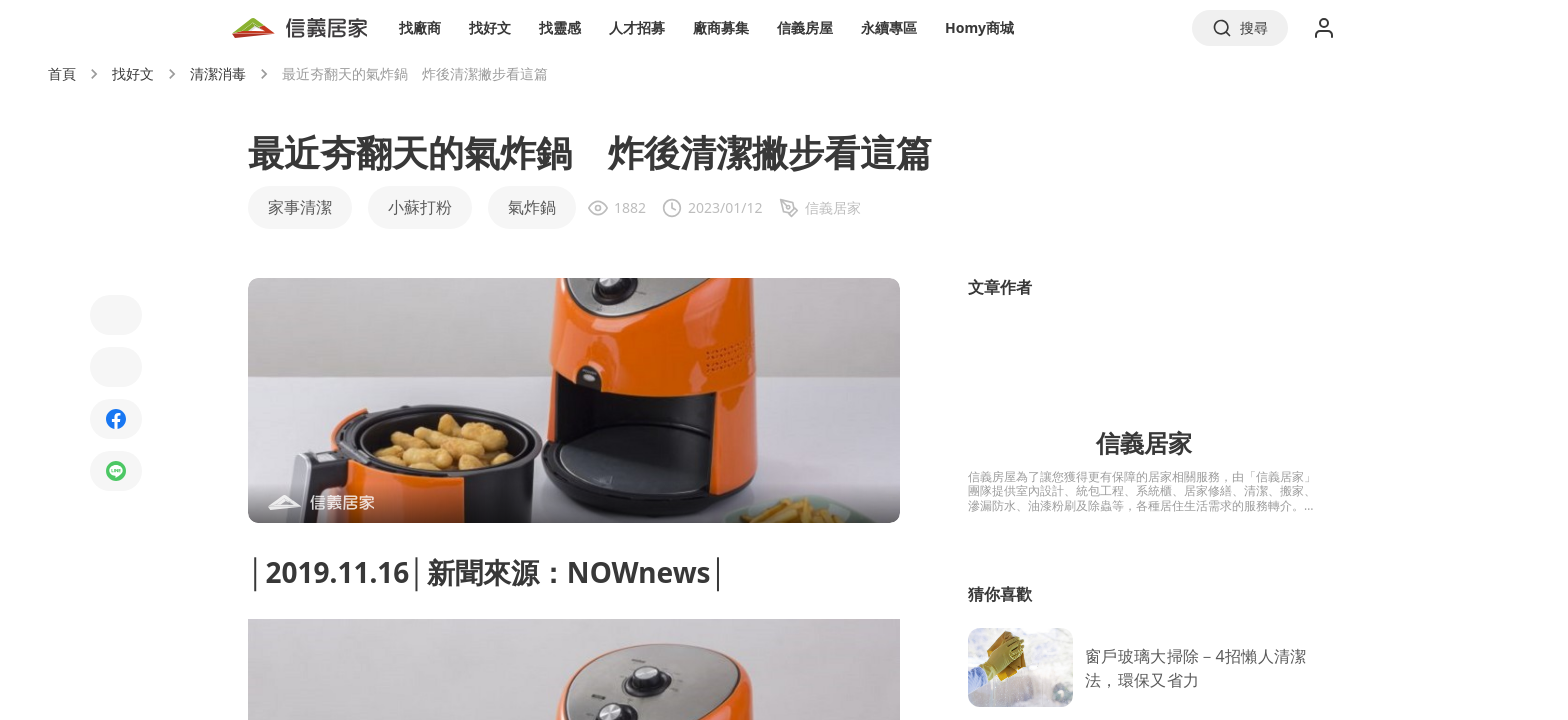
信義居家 (1144, 442)
